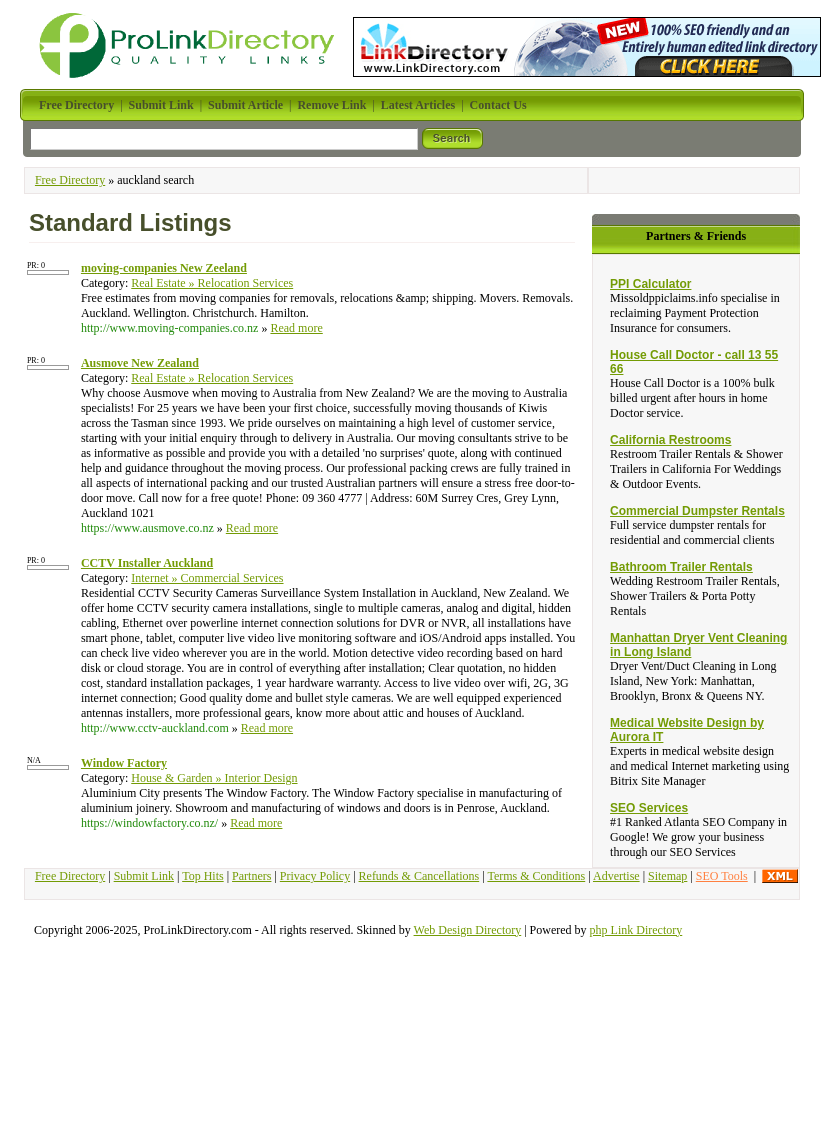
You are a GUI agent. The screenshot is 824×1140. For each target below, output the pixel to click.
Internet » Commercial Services (207, 578)
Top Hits (203, 876)
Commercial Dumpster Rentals (697, 511)
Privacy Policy (315, 876)
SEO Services (649, 808)
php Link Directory (636, 930)
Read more (296, 328)
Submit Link (144, 876)
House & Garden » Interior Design (214, 778)
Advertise (616, 876)
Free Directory (70, 180)
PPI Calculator (650, 284)
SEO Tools (722, 876)
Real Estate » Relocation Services (212, 283)
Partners (251, 876)
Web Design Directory (468, 930)
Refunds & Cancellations (419, 876)
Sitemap (667, 876)
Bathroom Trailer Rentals (681, 567)
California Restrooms (670, 440)
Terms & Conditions (536, 876)
